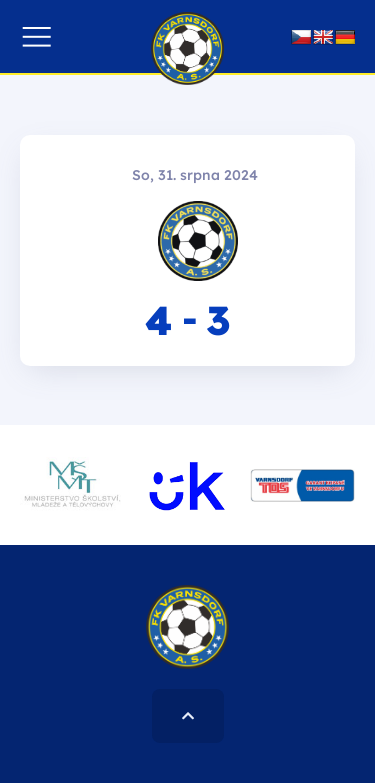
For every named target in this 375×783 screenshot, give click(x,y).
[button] (36, 36)
